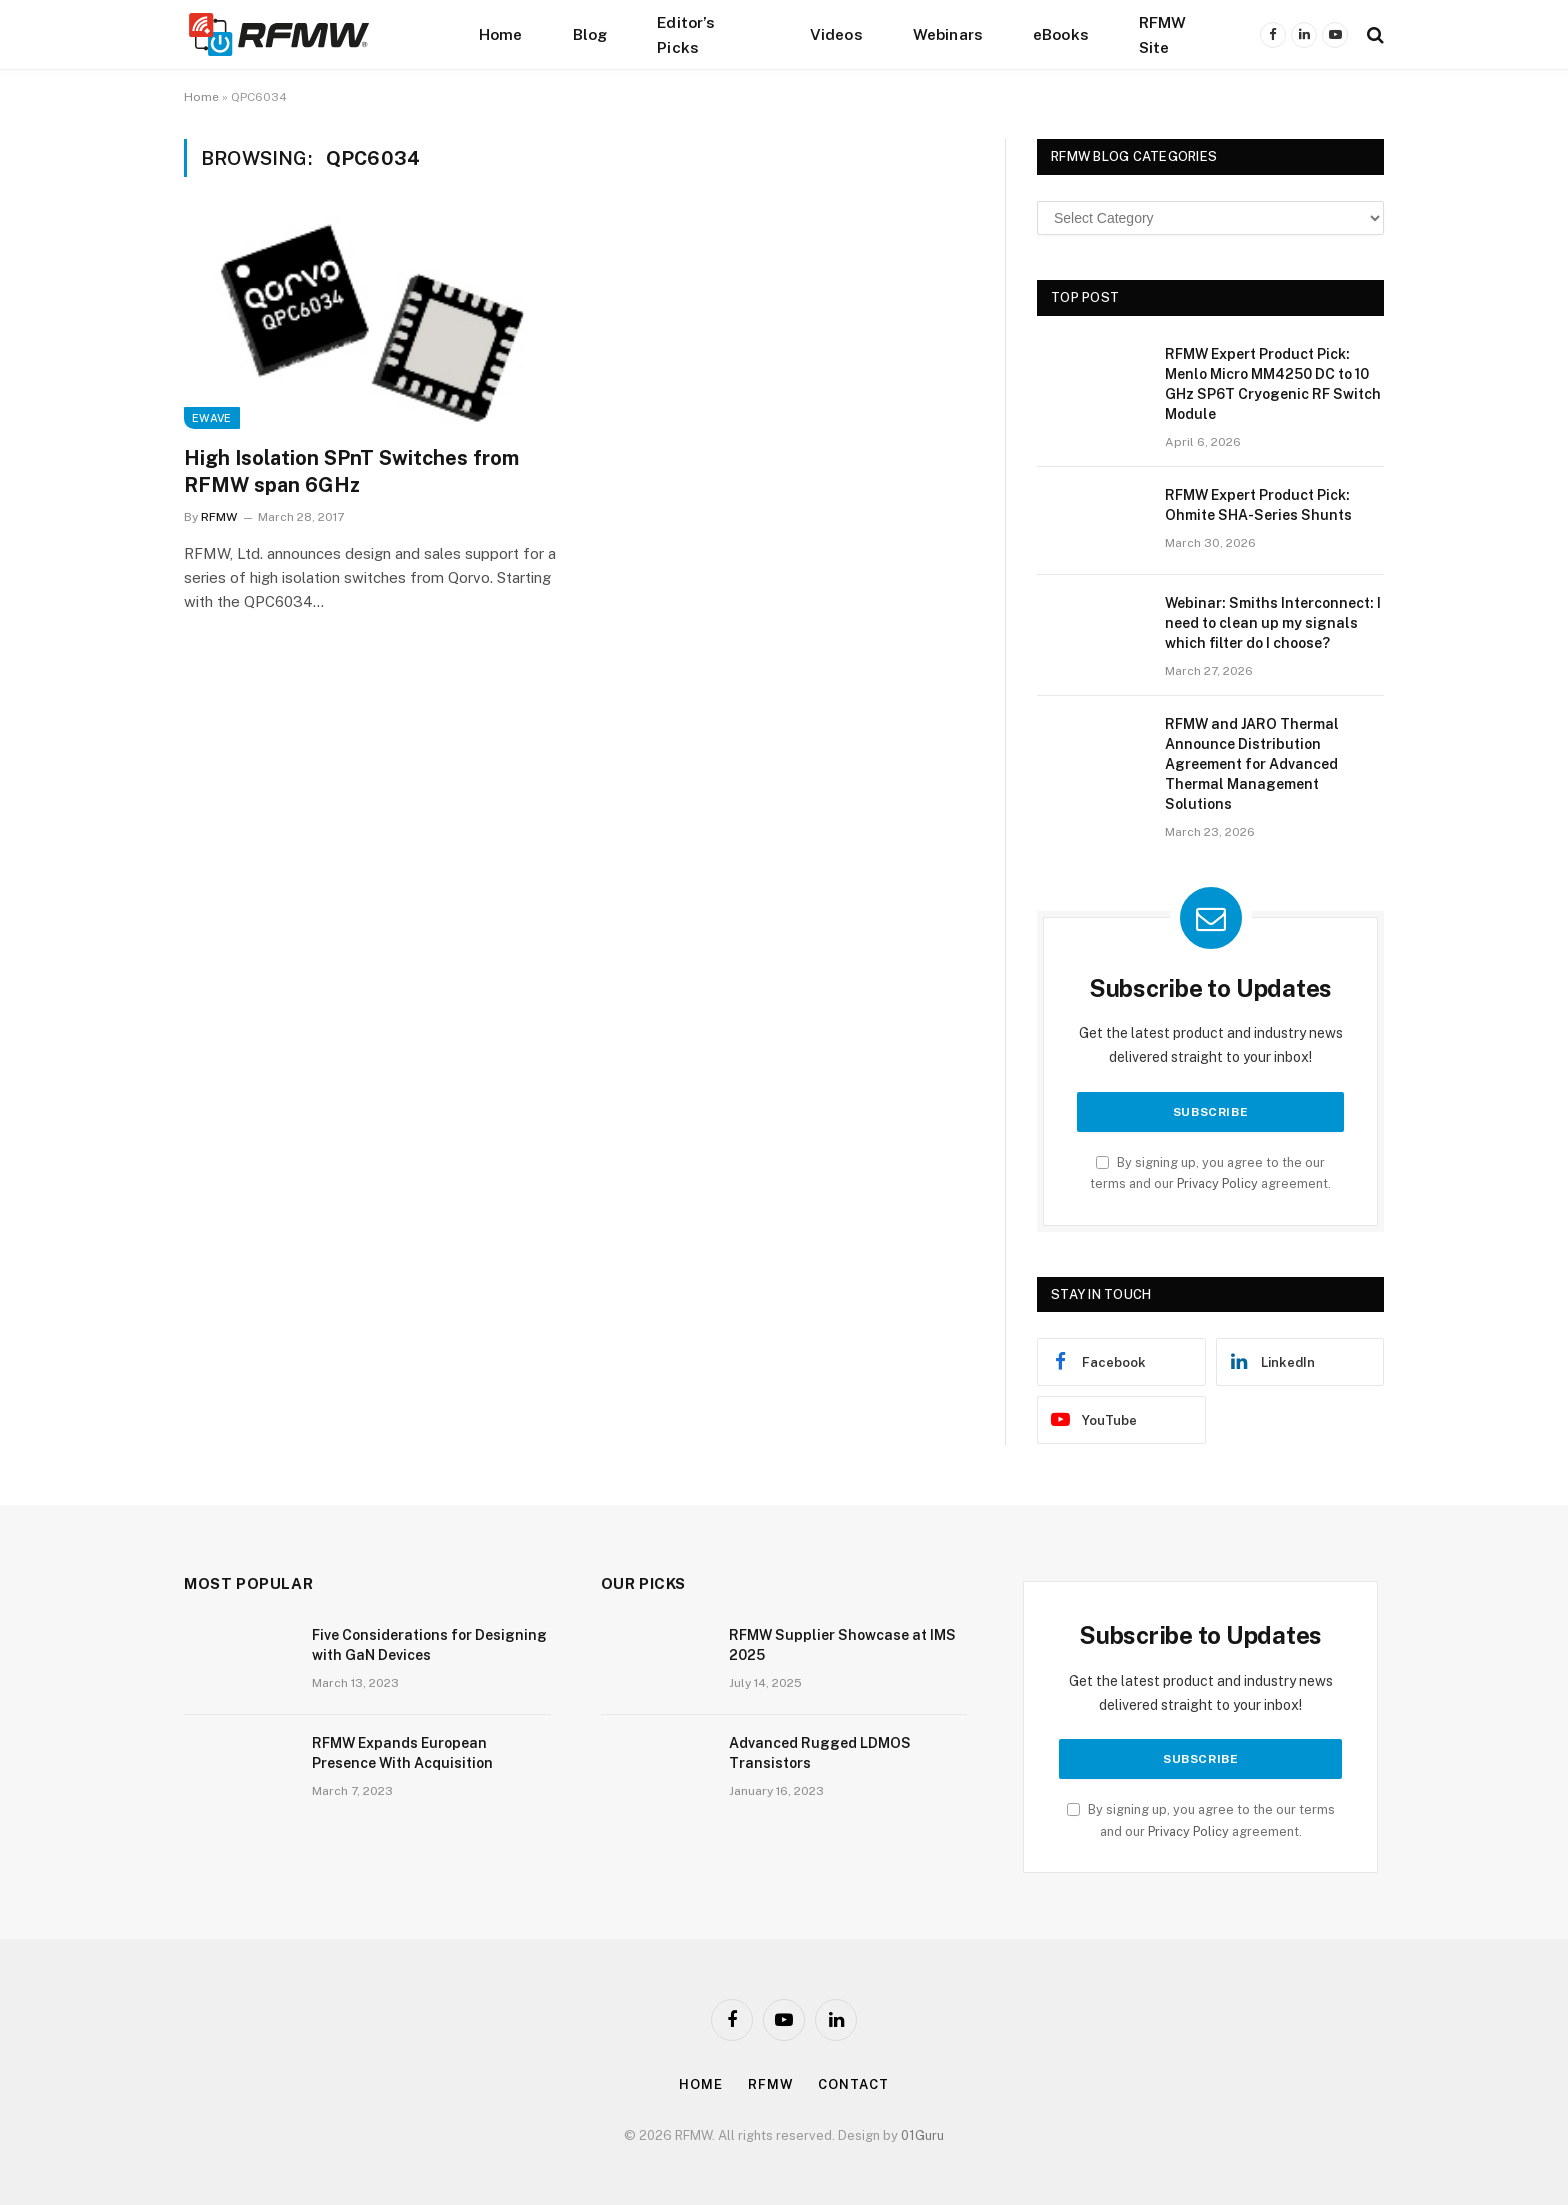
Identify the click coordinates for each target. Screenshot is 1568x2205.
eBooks (1061, 34)
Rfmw (771, 2084)
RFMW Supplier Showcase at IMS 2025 (842, 1645)
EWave (212, 418)
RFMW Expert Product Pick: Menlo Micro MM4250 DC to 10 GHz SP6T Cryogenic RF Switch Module (1273, 384)
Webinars (948, 34)
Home (501, 34)
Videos (836, 34)
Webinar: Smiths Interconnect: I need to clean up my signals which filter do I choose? (1273, 623)
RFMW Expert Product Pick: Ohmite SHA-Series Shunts (1258, 505)
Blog (590, 34)
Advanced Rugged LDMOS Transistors (820, 1753)
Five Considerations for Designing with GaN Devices (429, 1645)
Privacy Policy (1217, 1183)
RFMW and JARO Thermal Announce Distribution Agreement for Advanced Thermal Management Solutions (1252, 764)
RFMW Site (1163, 34)
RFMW (219, 517)
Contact (853, 2084)
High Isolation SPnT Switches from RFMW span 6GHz (351, 471)
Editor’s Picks (686, 34)
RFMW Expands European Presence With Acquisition (402, 1753)
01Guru (922, 2135)
